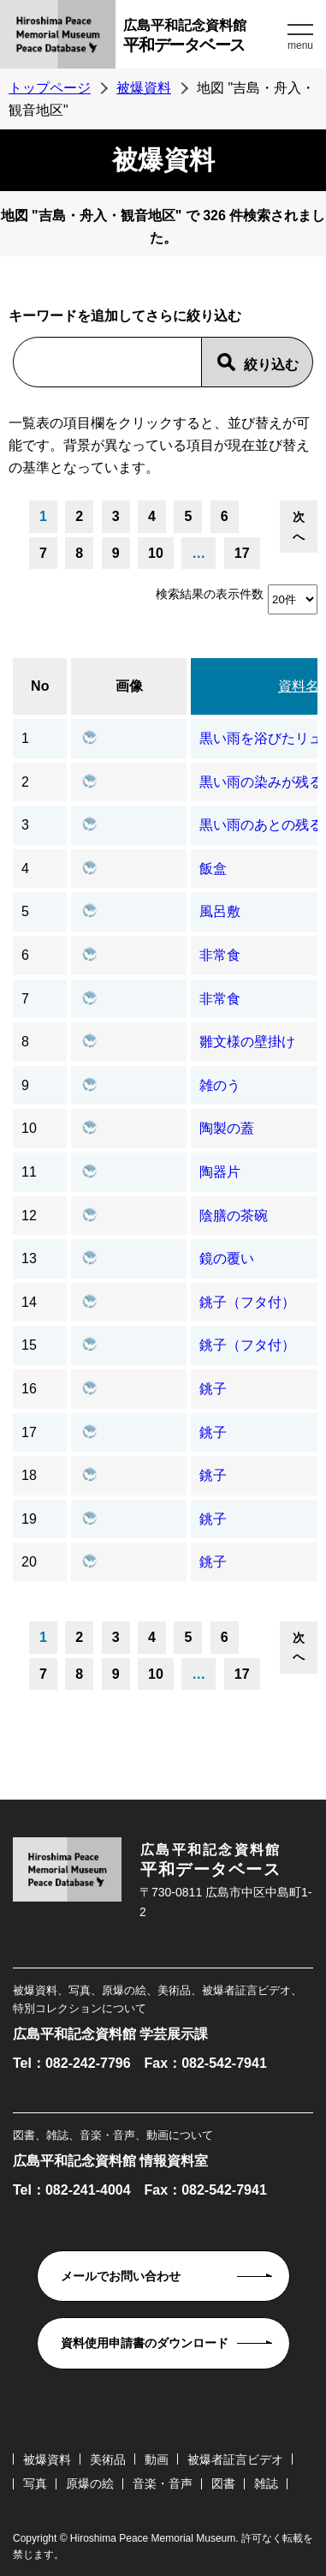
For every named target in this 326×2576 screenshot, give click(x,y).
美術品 (108, 2459)
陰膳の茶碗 (233, 1215)
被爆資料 (143, 88)
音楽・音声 (163, 2483)
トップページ (50, 88)
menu (300, 45)
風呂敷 (219, 911)
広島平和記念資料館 (203, 38)
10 (155, 553)
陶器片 (219, 1172)
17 (242, 553)
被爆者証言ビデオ (235, 2459)
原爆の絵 (90, 2483)
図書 (223, 2483)
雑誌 (266, 2483)
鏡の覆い (226, 1258)
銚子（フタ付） (247, 1302)
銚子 (213, 1388)
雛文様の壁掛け (247, 1041)
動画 (157, 2459)
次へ (299, 526)
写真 (35, 2483)
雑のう (219, 1085)
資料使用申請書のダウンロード (144, 2343)
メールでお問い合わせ (121, 2276)
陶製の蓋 (226, 1128)
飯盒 (213, 868)
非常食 (219, 955)
